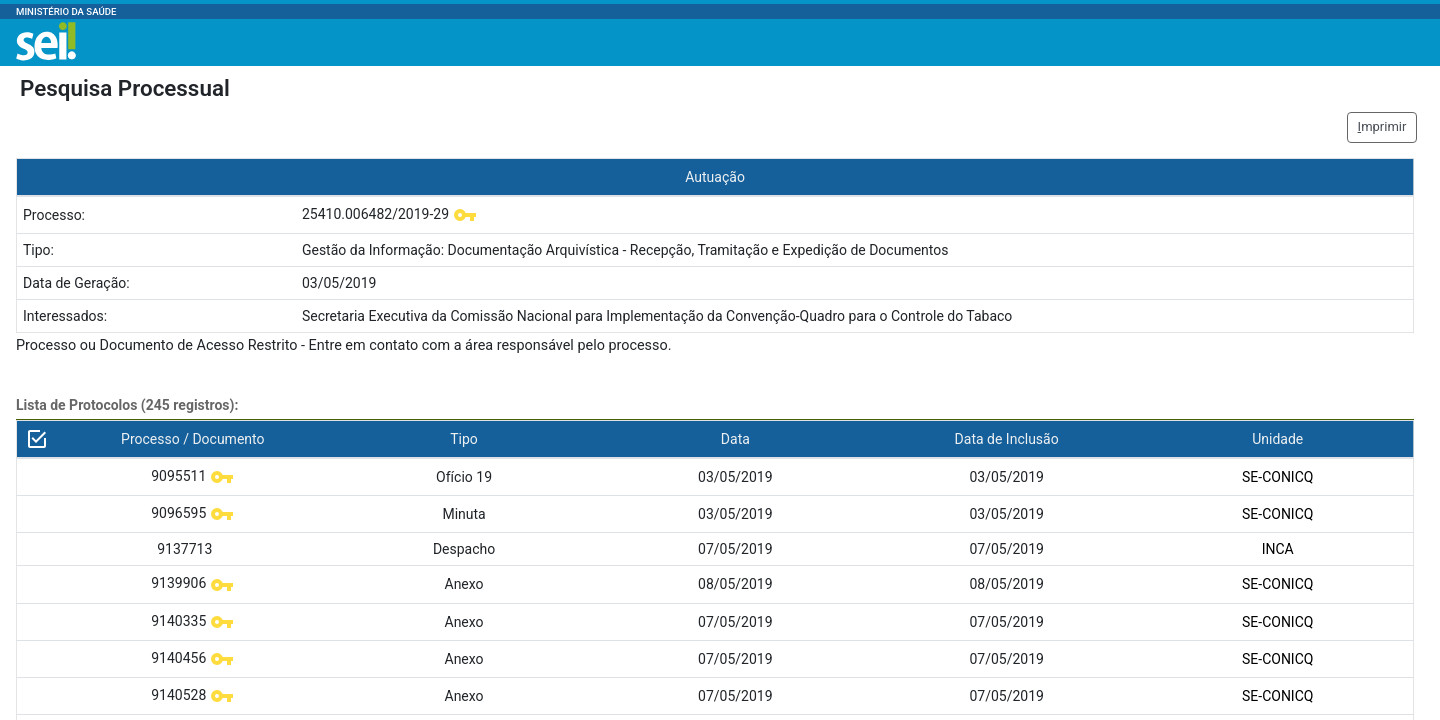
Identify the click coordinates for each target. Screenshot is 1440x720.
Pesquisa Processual (125, 88)
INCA (1278, 549)
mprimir (1382, 126)
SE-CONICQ (1277, 477)
